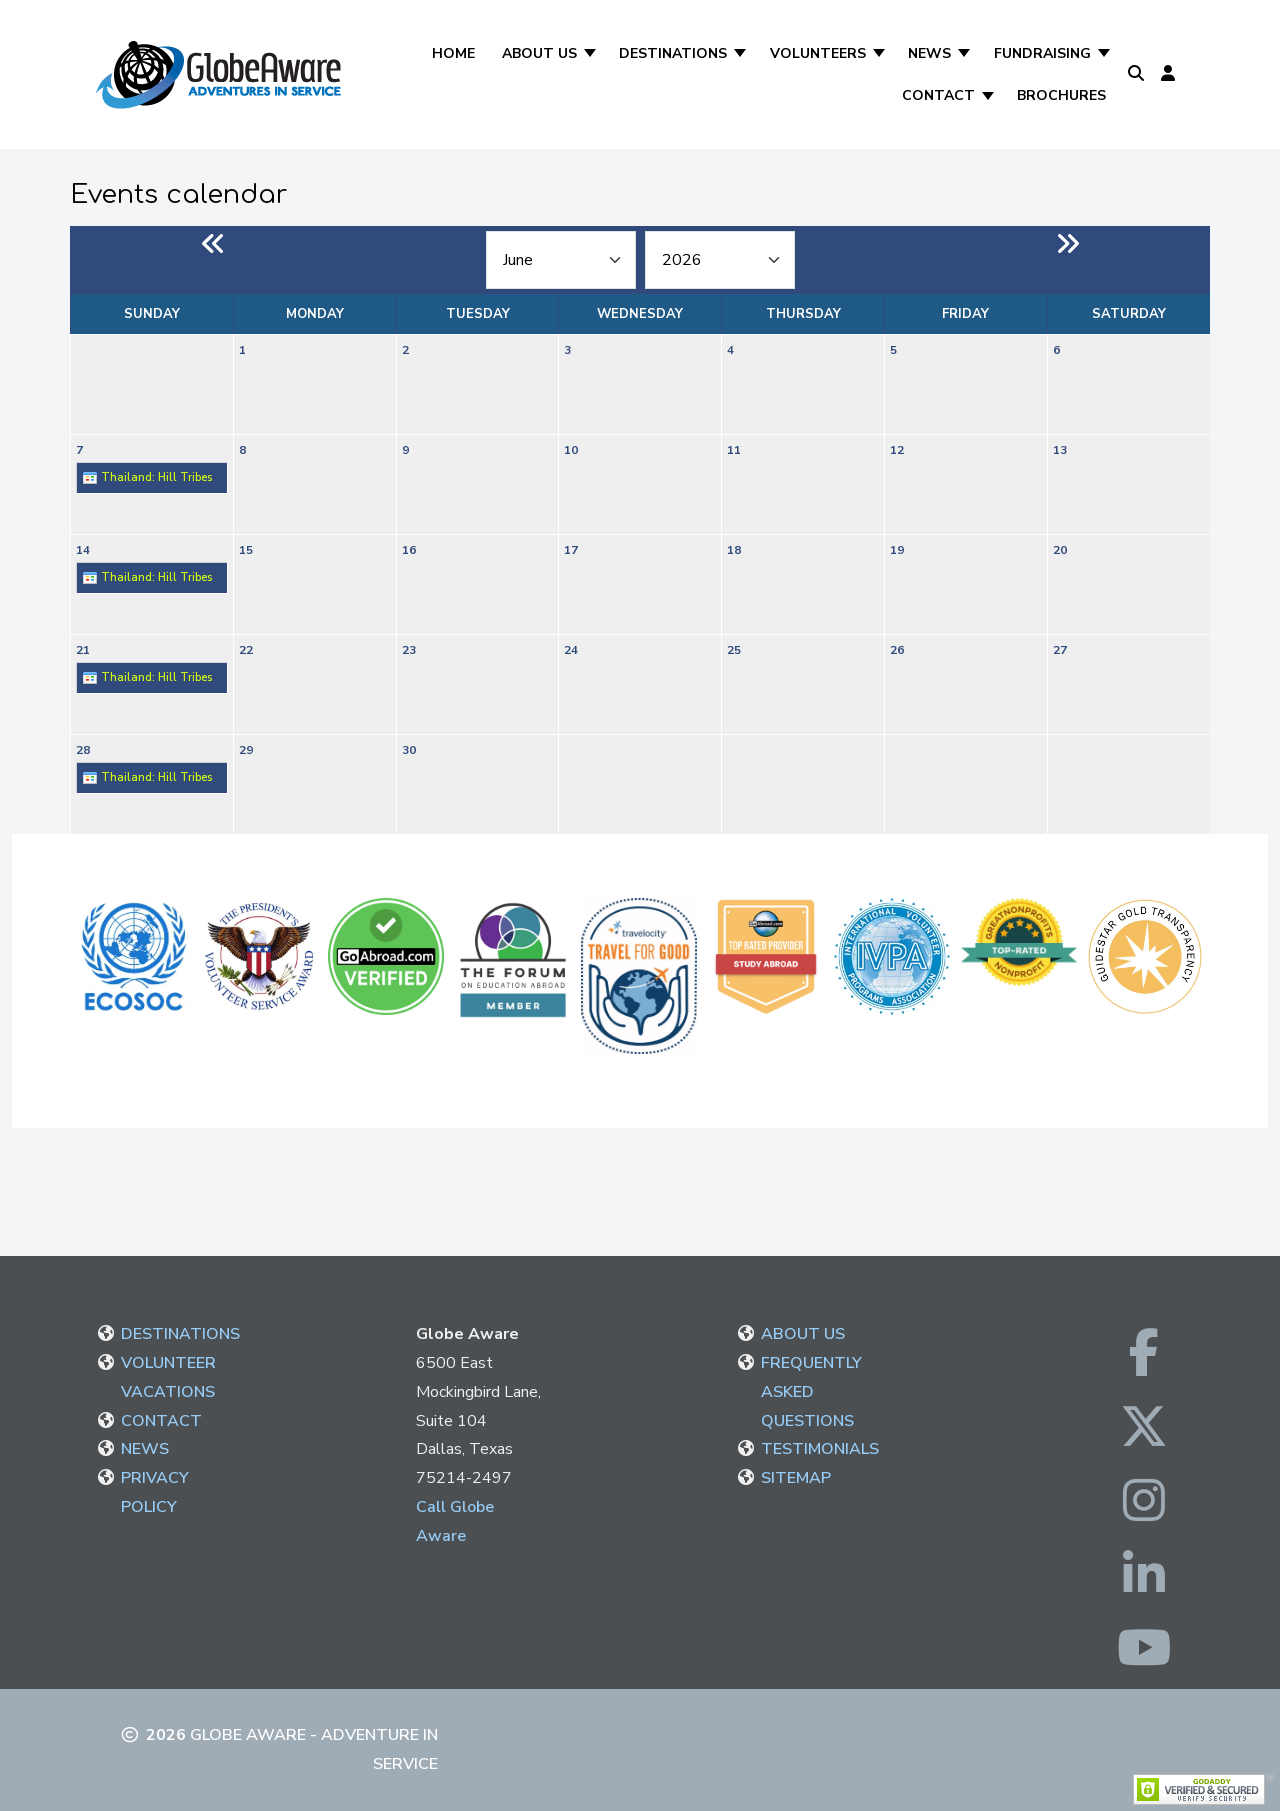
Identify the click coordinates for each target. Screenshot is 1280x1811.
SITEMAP (796, 1478)
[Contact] (989, 95)
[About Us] (591, 53)
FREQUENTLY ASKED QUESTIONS (811, 1392)
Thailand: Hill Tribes (147, 478)
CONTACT (161, 1421)
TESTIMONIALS (820, 1449)
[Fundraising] (1105, 53)
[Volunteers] (880, 53)
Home (453, 53)
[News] (965, 53)
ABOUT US (803, 1334)
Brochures (1061, 95)
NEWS (145, 1449)
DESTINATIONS (180, 1334)
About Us (539, 53)
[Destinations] (741, 53)
